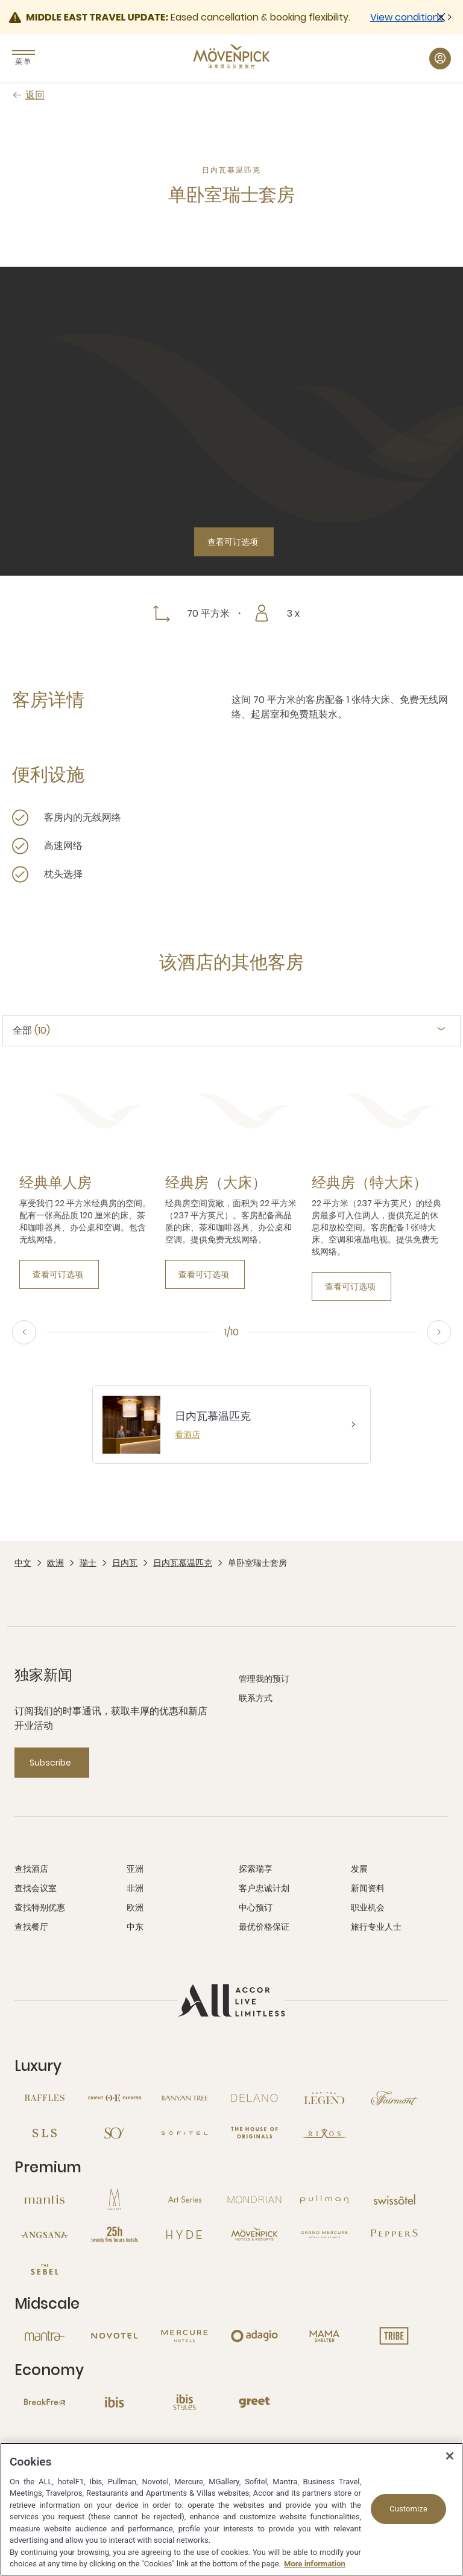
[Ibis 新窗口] (114, 2402)
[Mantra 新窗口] (44, 2335)
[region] (231, 2509)
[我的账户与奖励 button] (440, 58)
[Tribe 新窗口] (394, 2335)
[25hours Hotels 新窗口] (114, 2234)
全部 (31, 1030)
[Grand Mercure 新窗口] (324, 2234)
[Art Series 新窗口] (184, 2199)
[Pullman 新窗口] (324, 2199)
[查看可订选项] (234, 541)
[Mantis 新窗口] (44, 2199)
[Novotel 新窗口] (114, 2335)
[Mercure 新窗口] (184, 2335)
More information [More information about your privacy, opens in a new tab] (314, 2563)
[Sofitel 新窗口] (184, 2133)
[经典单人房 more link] (55, 1182)
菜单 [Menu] (23, 61)
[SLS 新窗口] (44, 2133)
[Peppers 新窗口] (394, 2234)
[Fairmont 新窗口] (394, 2098)
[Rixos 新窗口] (324, 2133)
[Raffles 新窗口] (44, 2098)
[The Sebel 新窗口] (44, 2269)
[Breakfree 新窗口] (44, 2402)
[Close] (449, 2456)
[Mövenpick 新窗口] (254, 2234)
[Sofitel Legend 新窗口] (324, 2098)
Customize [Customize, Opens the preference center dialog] (408, 2508)
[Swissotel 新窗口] (394, 2199)
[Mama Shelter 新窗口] (324, 2335)
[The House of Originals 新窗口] (254, 2133)
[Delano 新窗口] (254, 2098)
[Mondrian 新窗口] (254, 2199)
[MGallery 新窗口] (114, 2199)
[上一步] (24, 1332)
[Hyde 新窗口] (184, 2234)
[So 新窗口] (114, 2133)
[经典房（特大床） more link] (369, 1182)
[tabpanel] (231, 1183)
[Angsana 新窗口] (44, 2234)
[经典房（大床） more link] (215, 1182)
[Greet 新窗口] (254, 2402)
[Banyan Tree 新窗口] (184, 2098)
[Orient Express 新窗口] (114, 2098)
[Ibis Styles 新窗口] (184, 2402)
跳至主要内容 (0, 0)
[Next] (439, 1332)
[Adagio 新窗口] (254, 2335)
